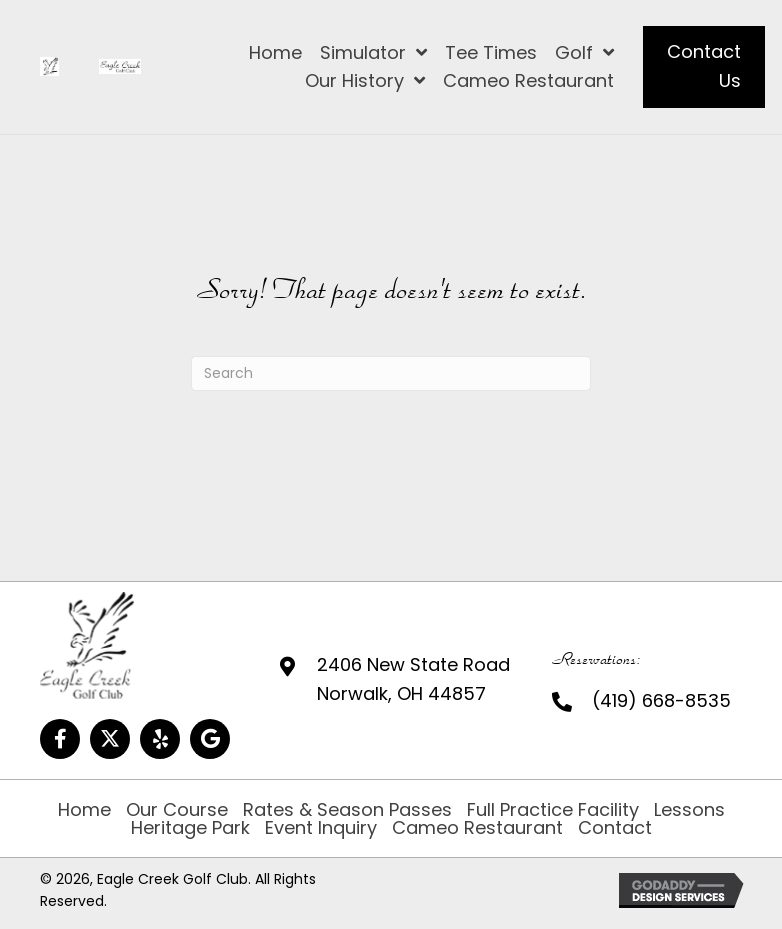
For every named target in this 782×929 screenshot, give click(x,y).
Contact (615, 828)
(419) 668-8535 (661, 700)
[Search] (391, 373)
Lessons (689, 810)
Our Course (177, 810)
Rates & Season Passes (347, 810)
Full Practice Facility (553, 810)
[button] (60, 739)
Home (84, 810)
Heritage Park (190, 828)
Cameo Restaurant (477, 828)
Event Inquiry (321, 828)
